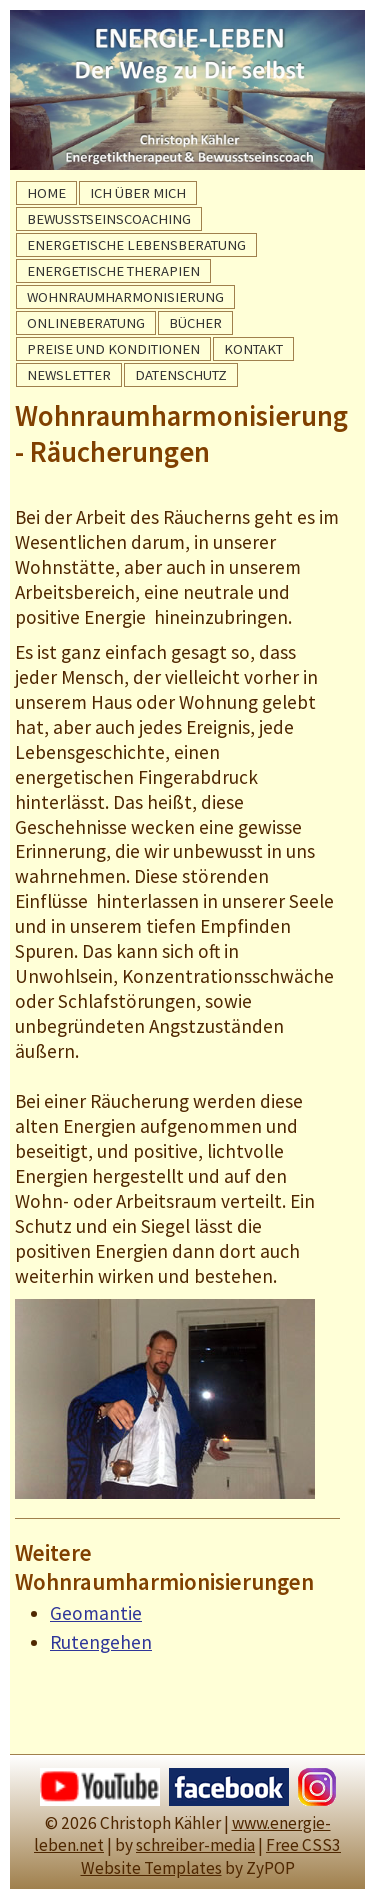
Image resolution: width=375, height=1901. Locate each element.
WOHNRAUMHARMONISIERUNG (125, 297)
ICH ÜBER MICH (138, 193)
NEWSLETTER (69, 375)
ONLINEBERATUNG (86, 323)
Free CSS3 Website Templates (211, 1856)
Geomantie (96, 1613)
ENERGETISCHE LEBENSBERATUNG (136, 245)
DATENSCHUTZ (181, 375)
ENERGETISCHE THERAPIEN (113, 271)
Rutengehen (101, 1642)
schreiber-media (195, 1845)
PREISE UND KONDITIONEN (113, 349)
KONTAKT (253, 349)
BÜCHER (195, 323)
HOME (46, 193)
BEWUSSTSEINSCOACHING (109, 219)
